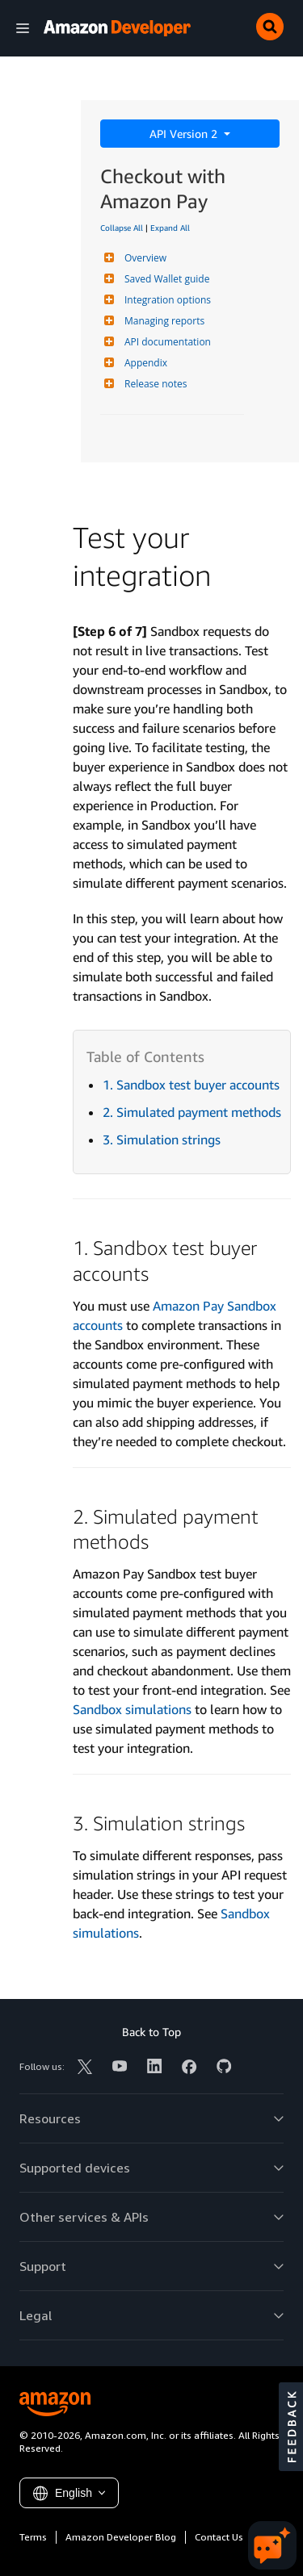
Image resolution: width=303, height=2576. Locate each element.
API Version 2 (185, 133)
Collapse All (121, 227)
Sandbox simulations (132, 1709)
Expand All (170, 227)
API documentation (165, 342)
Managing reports (162, 321)
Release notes (153, 384)
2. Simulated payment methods (192, 1112)
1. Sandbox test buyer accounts (191, 1085)
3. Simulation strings (162, 1139)
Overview (143, 258)
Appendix (143, 363)
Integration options (165, 300)
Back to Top (151, 2032)
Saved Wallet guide (164, 279)
